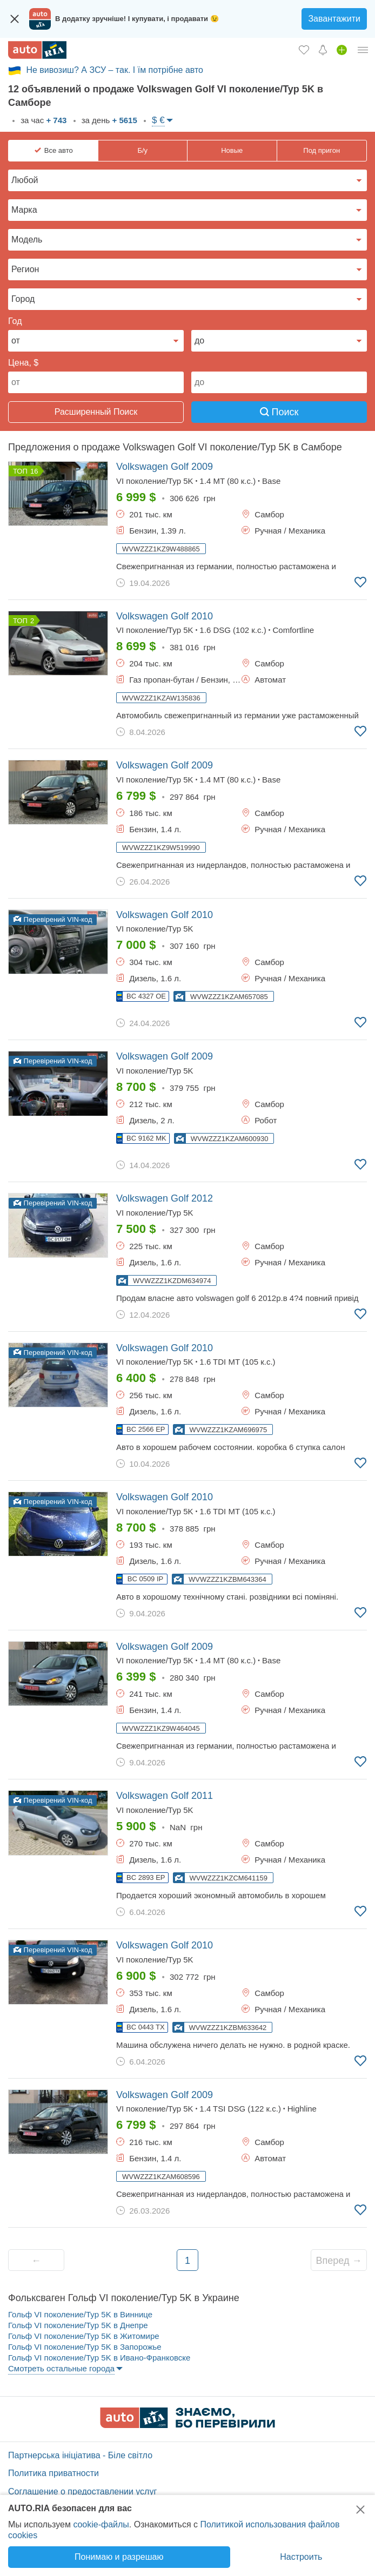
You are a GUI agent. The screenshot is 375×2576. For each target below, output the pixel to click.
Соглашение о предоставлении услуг (82, 2491)
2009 (164, 466)
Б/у (142, 150)
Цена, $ (23, 362)
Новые (232, 150)
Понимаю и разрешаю (119, 2556)
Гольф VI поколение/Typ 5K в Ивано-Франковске (99, 2357)
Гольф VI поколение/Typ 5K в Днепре (78, 2325)
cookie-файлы (101, 2524)
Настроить (301, 2556)
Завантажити (334, 18)
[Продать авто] (341, 50)
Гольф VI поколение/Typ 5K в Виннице (80, 2314)
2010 (164, 616)
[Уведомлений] (322, 50)
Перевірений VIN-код (52, 919)
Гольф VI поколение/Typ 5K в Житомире (83, 2336)
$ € (158, 120)
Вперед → (339, 2260)
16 (34, 471)
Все (58, 150)
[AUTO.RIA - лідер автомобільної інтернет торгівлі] (37, 50)
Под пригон (321, 150)
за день (108, 120)
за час (42, 120)
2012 (164, 1198)
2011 (164, 1795)
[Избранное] (303, 50)
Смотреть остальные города (61, 2368)
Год (15, 321)
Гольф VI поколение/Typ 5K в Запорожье (85, 2346)
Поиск (279, 412)
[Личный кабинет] (363, 50)
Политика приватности (53, 2473)
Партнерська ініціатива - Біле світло (80, 2455)
